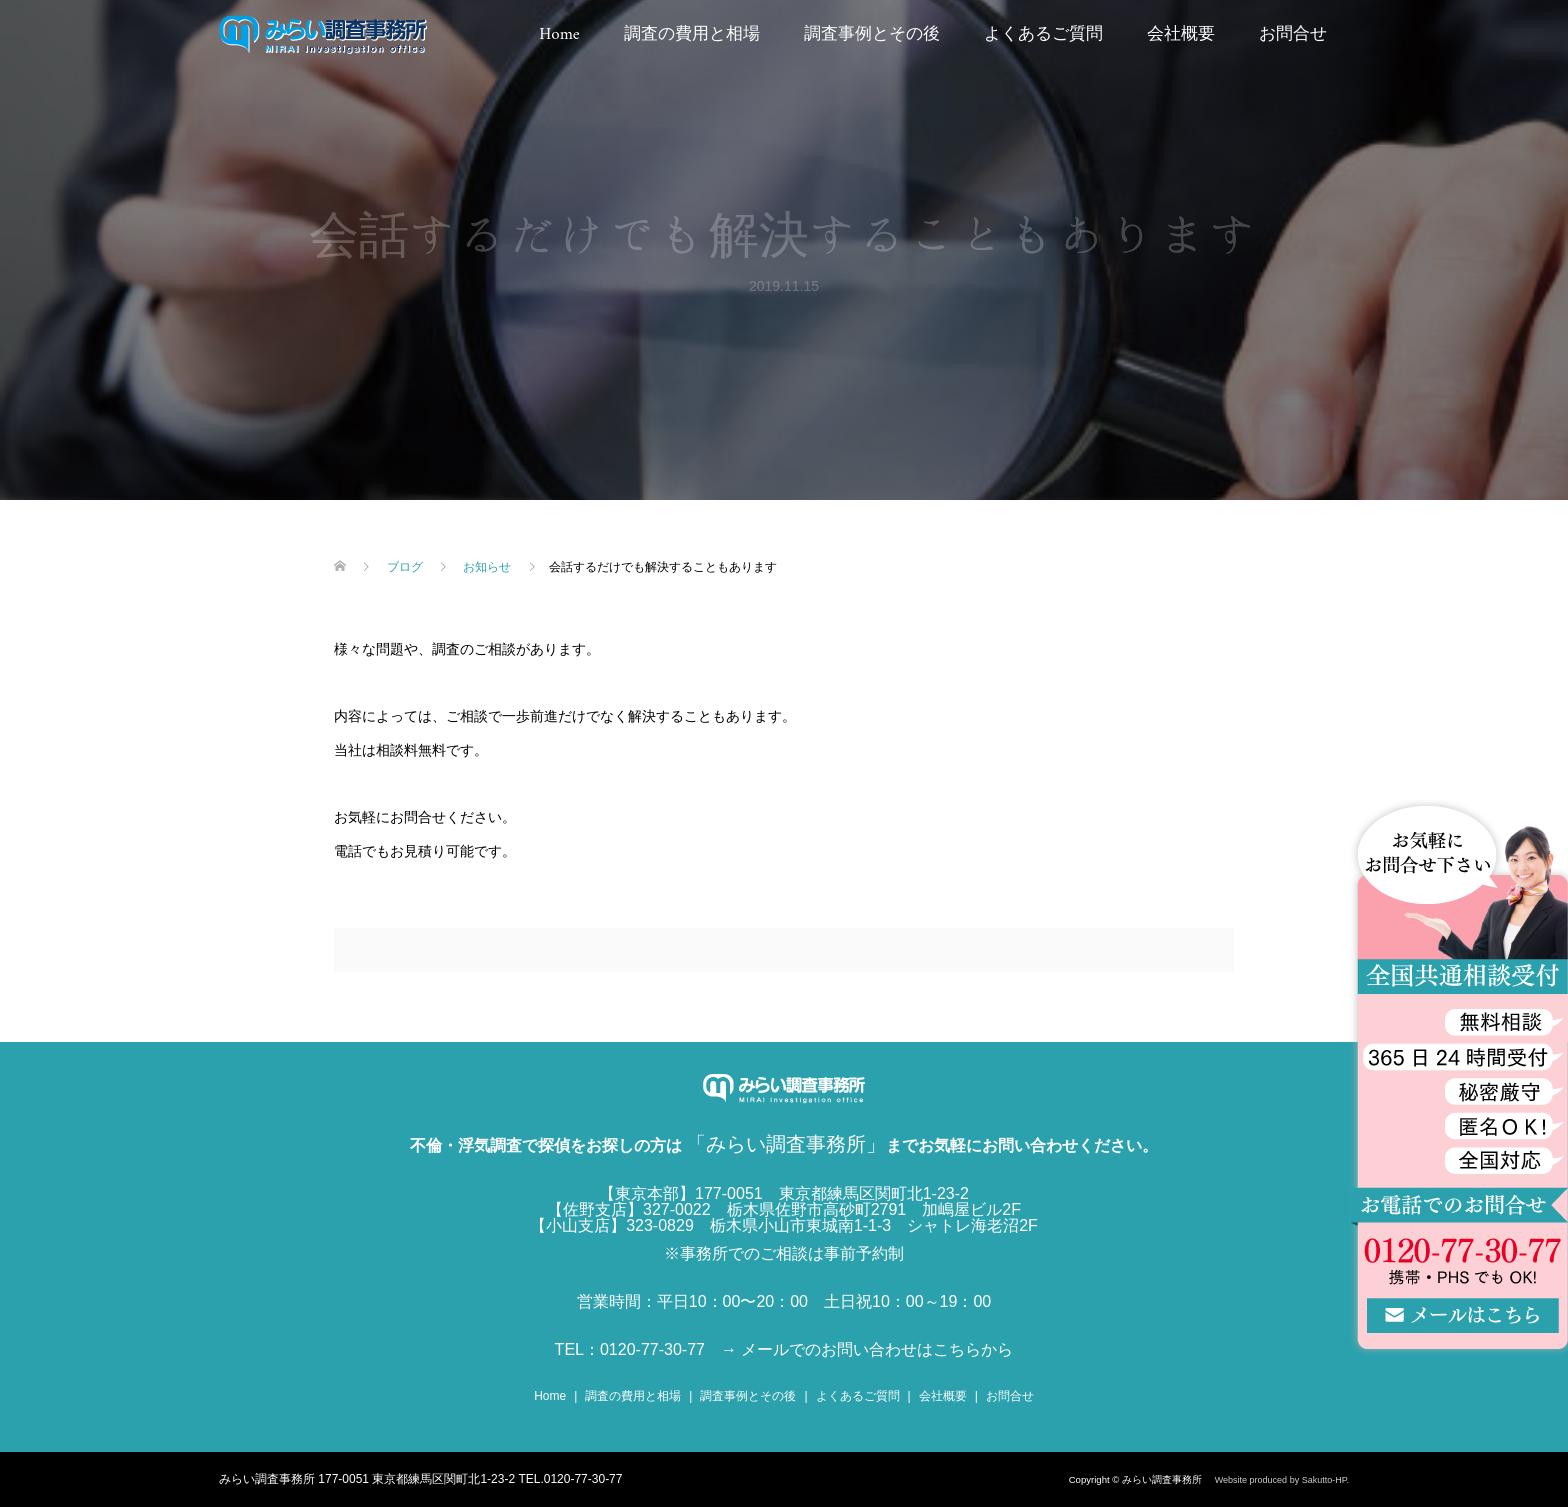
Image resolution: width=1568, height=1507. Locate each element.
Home (559, 35)
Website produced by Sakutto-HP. (1282, 1480)
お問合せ (1293, 35)
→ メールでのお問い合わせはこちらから (867, 1349)
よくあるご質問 (1043, 35)
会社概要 (1181, 35)
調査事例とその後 (872, 35)
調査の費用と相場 (692, 35)
